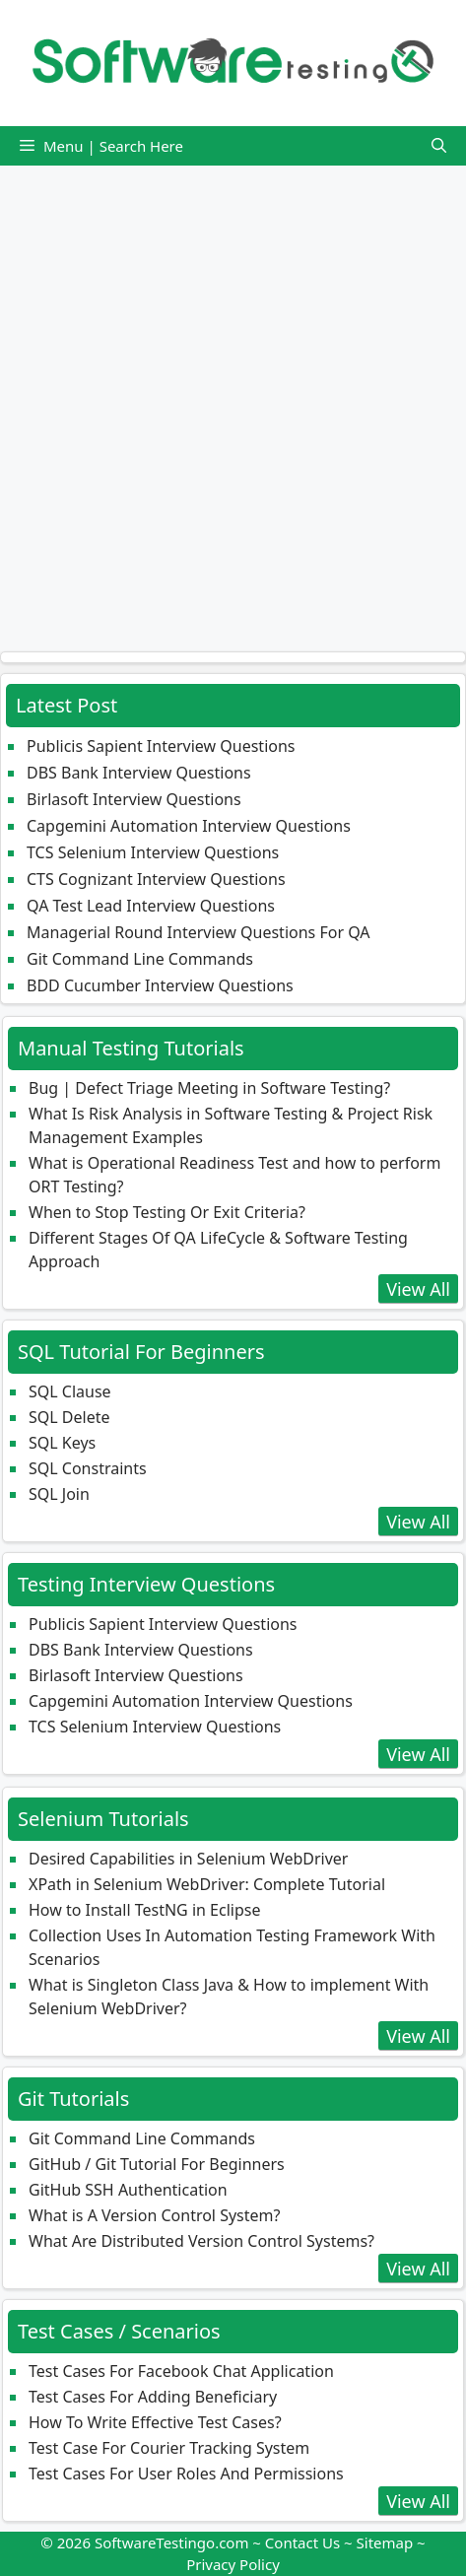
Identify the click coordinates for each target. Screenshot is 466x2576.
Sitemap (385, 2542)
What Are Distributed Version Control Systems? (201, 2241)
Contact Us (302, 2542)
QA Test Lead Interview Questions (151, 905)
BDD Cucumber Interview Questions (160, 985)
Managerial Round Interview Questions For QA (198, 932)
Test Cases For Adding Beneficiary (153, 2396)
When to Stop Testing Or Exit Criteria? (167, 1212)
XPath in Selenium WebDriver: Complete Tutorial (207, 1884)
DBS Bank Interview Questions (139, 772)
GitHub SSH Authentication (128, 2190)
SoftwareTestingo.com (172, 2542)
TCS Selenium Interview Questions (153, 852)
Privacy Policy (233, 2564)
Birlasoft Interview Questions (134, 799)
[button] (439, 146)
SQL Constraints (88, 1468)
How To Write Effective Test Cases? (155, 2422)
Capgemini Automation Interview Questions (189, 826)
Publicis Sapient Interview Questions (161, 746)
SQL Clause (70, 1391)
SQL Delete (69, 1417)
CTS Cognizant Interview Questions (156, 879)
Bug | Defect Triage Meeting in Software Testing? (209, 1088)
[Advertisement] (233, 399)
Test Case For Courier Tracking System (169, 2448)
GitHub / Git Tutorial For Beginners (157, 2164)
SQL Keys (62, 1443)
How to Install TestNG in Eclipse (144, 1910)
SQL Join (59, 1494)
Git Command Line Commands (140, 959)
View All (418, 1289)
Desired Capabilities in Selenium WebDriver (188, 1858)
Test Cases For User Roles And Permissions (186, 2473)
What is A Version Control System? (154, 2215)
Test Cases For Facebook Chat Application (181, 2371)
